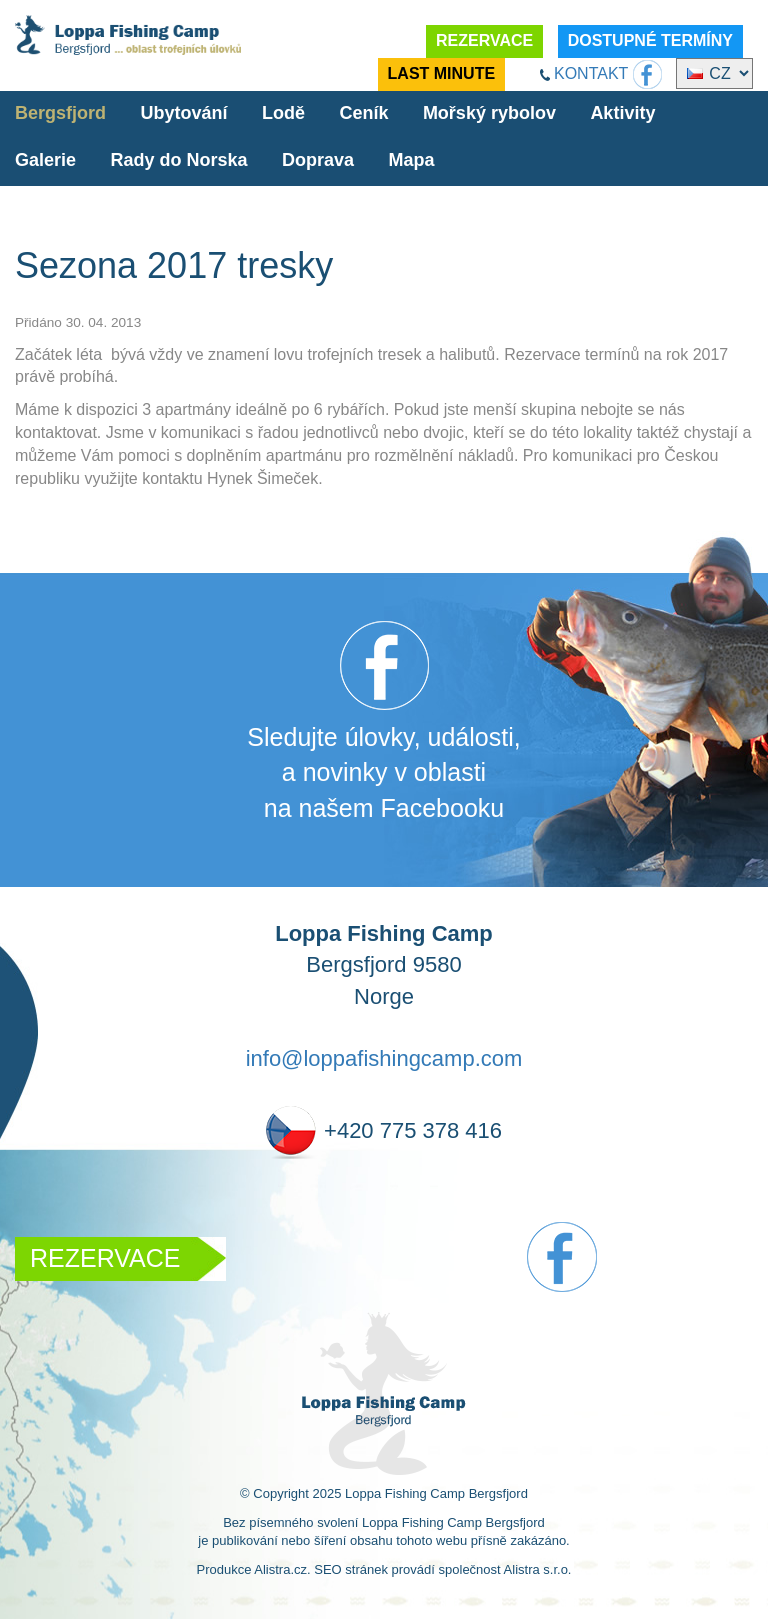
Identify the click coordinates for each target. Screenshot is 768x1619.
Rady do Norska (179, 160)
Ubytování (183, 113)
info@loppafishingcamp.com (384, 1058)
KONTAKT (591, 73)
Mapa (411, 160)
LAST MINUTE (442, 73)
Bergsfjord (60, 113)
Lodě (283, 113)
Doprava (318, 160)
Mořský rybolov (489, 113)
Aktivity (622, 113)
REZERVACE (484, 40)
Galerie (45, 160)
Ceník (363, 113)
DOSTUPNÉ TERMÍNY (650, 40)
